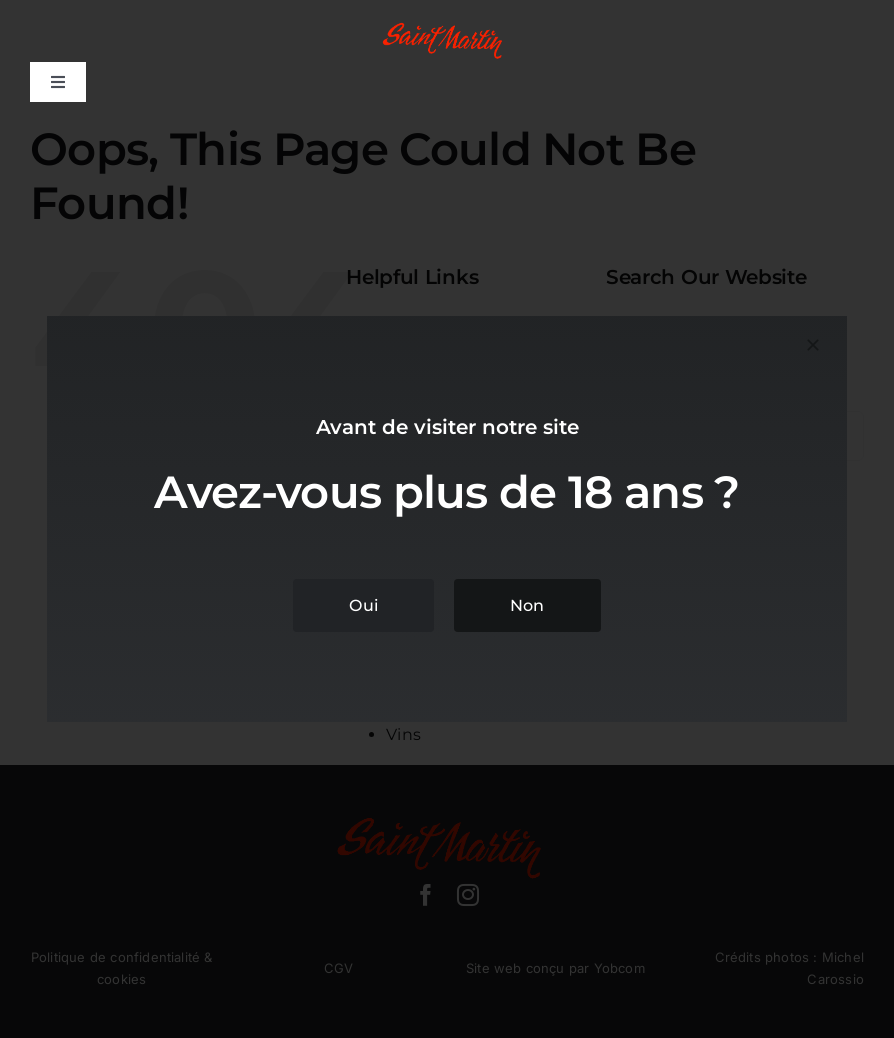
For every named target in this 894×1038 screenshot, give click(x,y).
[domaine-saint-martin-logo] (447, 27)
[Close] (813, 345)
